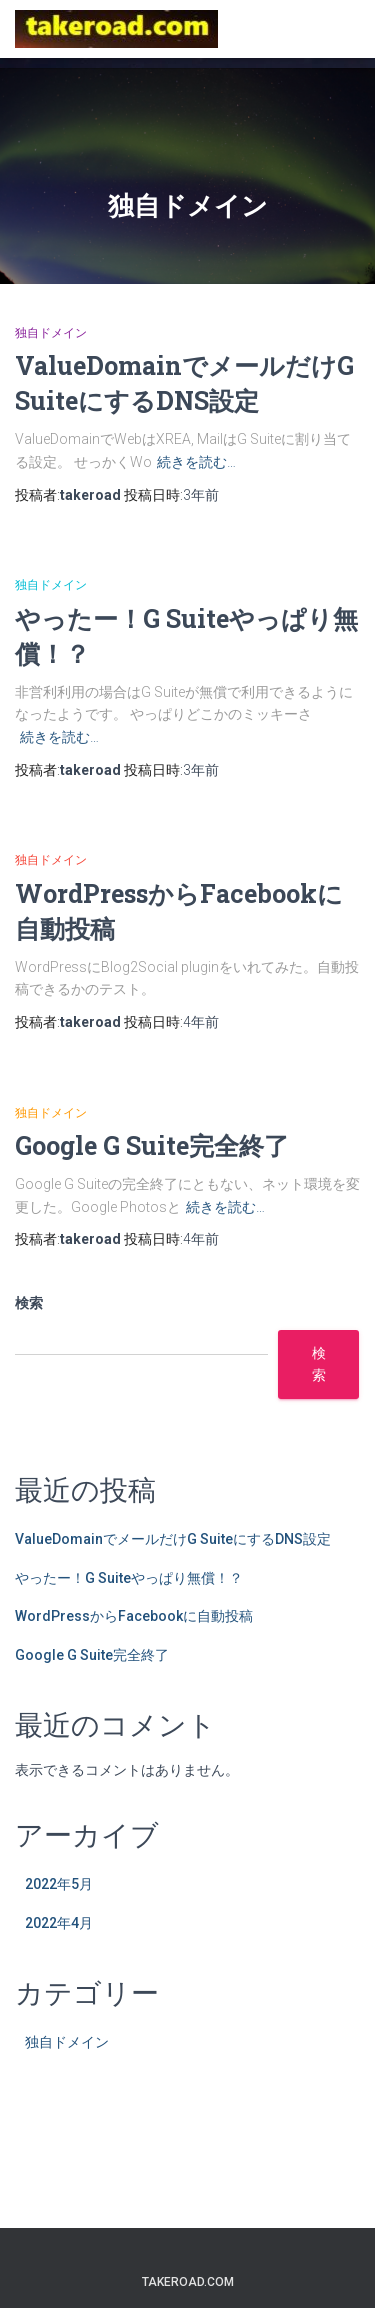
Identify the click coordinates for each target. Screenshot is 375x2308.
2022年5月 (59, 1884)
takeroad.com (188, 2282)
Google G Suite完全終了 (152, 1145)
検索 (29, 1303)
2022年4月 (59, 1923)
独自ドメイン (51, 333)
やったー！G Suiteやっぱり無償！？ (129, 1578)
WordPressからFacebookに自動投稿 (134, 1616)
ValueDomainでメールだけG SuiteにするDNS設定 (173, 1539)
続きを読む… (196, 462)
